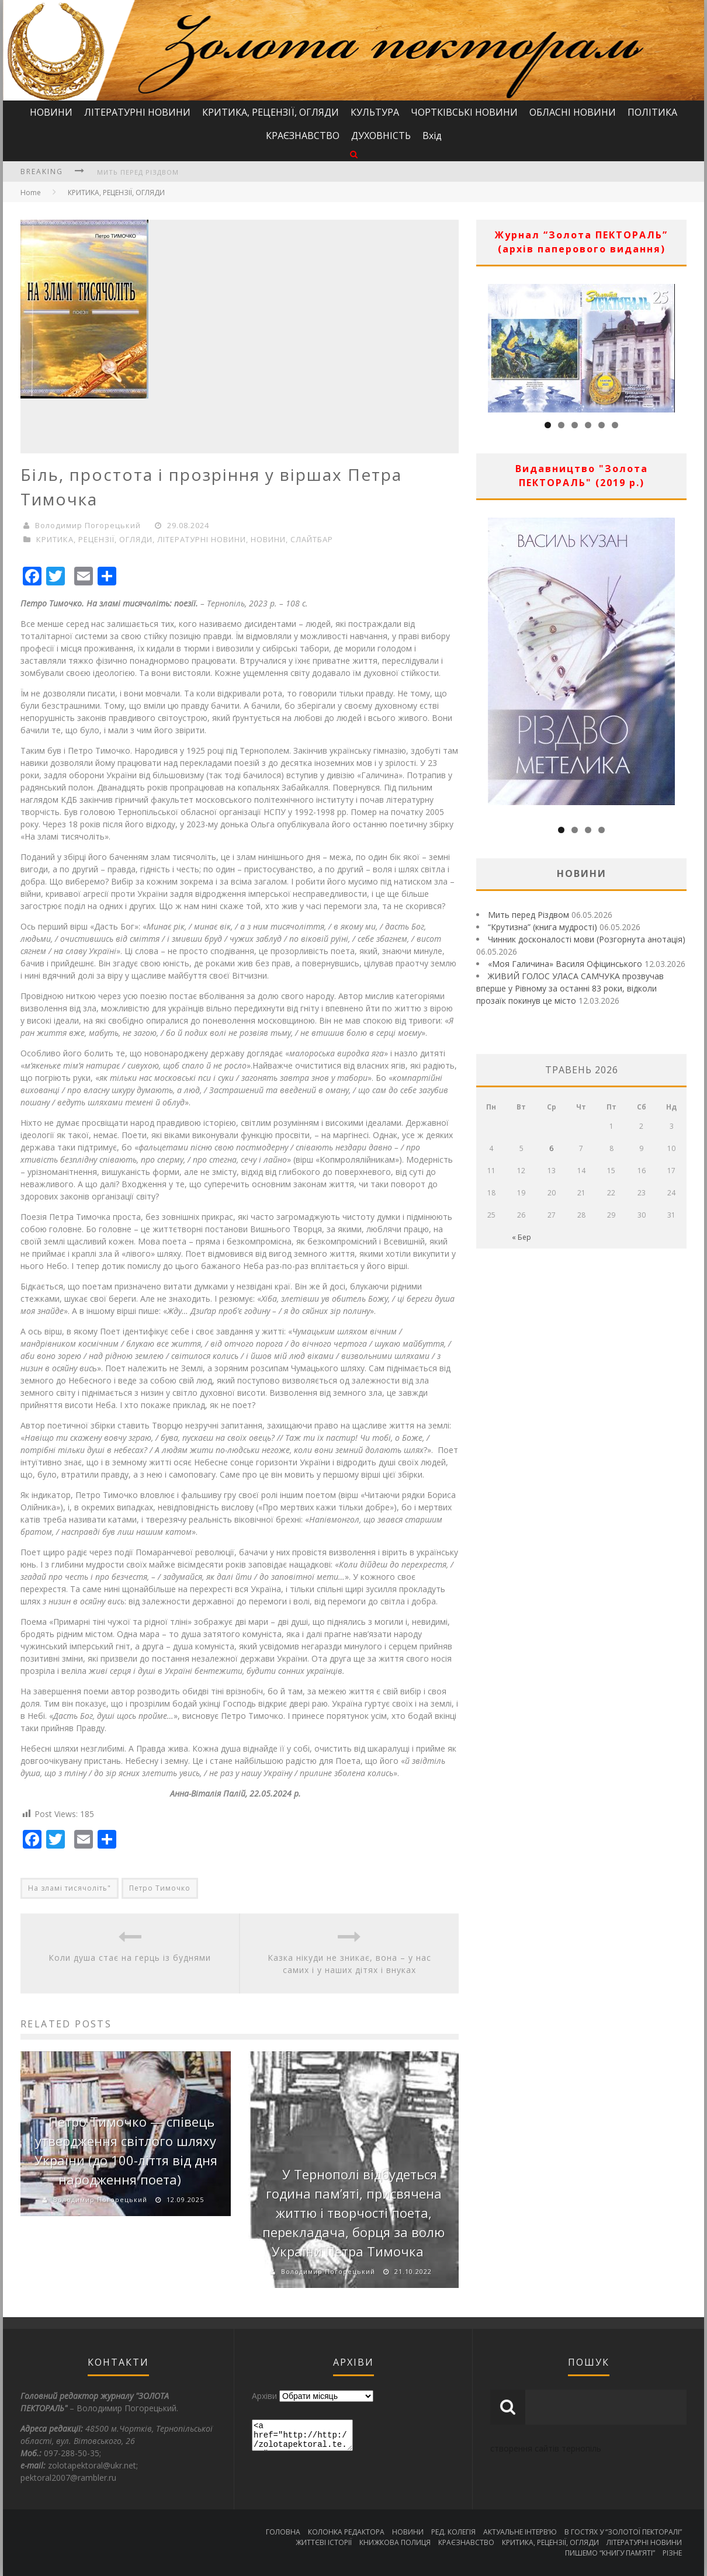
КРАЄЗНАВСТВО (302, 135)
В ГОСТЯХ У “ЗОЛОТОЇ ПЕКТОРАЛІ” (623, 2532)
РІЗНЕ (672, 2553)
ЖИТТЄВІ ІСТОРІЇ (324, 2542)
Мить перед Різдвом (138, 172)
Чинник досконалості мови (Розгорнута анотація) (586, 939)
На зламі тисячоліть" (69, 1888)
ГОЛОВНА (283, 2532)
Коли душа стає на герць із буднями (129, 1957)
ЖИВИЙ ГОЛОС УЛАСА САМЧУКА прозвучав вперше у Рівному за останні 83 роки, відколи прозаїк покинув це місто (570, 988)
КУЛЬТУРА (375, 112)
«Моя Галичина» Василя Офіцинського (565, 963)
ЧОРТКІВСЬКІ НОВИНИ (464, 112)
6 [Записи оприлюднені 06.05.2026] (551, 1148)
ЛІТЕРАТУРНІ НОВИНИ (137, 112)
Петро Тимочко (159, 1888)
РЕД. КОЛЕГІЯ (453, 2532)
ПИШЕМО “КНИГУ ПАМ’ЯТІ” (610, 2553)
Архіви (264, 2395)
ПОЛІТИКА (652, 112)
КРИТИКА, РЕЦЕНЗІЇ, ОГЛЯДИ (270, 112)
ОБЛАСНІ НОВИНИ (572, 112)
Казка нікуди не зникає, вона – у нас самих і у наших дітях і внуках (349, 1963)
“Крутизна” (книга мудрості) (542, 926)
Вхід (432, 135)
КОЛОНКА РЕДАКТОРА (346, 2532)
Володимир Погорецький (88, 525)
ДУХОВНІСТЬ (381, 135)
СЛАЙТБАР (311, 539)
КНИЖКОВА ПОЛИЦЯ (395, 2542)
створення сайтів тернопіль (545, 2448)
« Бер (521, 1237)
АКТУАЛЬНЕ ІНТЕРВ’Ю (520, 2532)
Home (30, 192)
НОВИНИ (51, 112)
